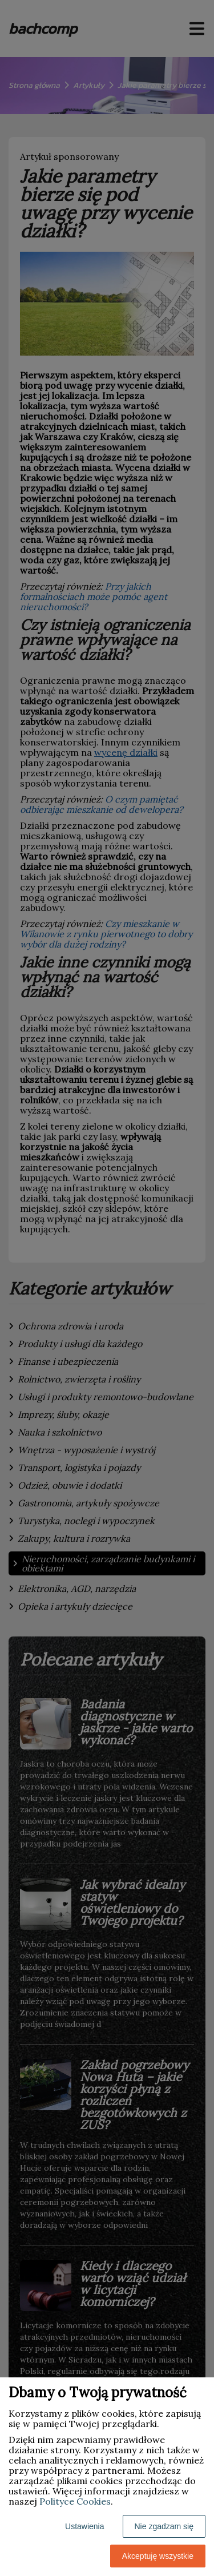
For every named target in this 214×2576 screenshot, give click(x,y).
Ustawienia (84, 2526)
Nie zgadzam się (164, 2526)
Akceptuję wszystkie (157, 2556)
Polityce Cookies (75, 2501)
